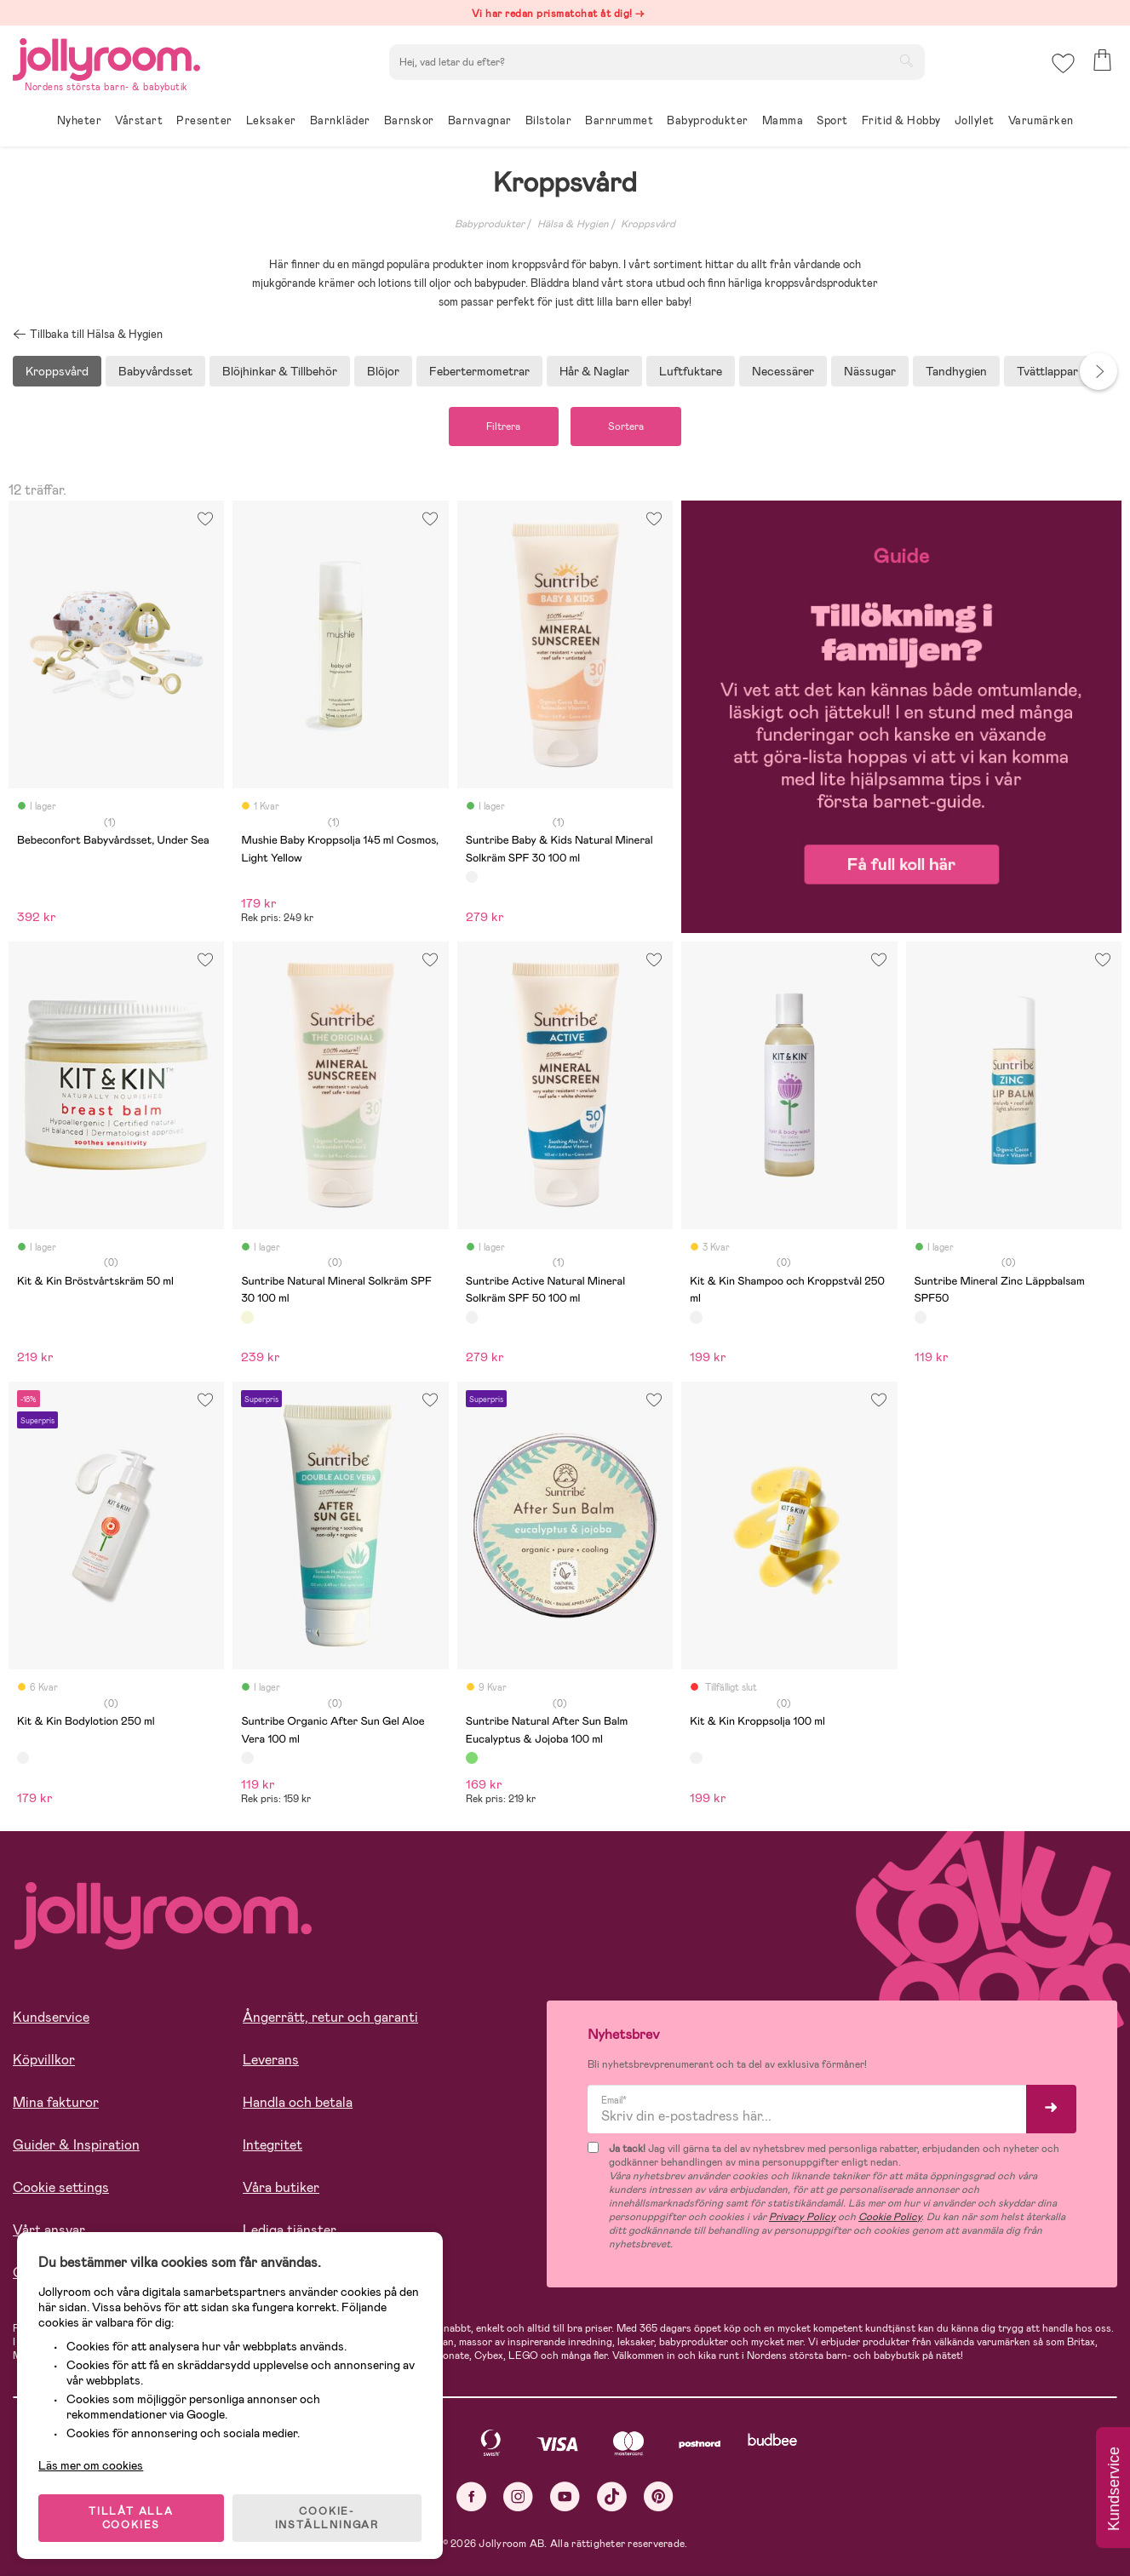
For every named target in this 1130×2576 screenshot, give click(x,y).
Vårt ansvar (49, 2230)
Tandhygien (956, 371)
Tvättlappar (1047, 371)
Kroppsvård (648, 224)
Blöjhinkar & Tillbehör (279, 371)
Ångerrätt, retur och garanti (330, 2017)
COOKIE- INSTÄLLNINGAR (327, 2518)
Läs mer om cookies (90, 2465)
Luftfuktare (690, 371)
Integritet (272, 2145)
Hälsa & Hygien (573, 224)
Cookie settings (61, 2187)
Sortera (627, 426)
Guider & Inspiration (76, 2145)
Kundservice (51, 2017)
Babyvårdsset (155, 371)
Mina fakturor (56, 2102)
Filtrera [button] (503, 426)
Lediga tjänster (289, 2230)
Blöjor (383, 371)
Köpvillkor (44, 2060)
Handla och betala (298, 2102)
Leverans (271, 2060)
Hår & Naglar (594, 371)
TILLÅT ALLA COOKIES (131, 2518)
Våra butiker (281, 2187)
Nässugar (870, 371)
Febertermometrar (479, 371)
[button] (1063, 63)
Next (1098, 371)
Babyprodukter (490, 224)
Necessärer (783, 371)
